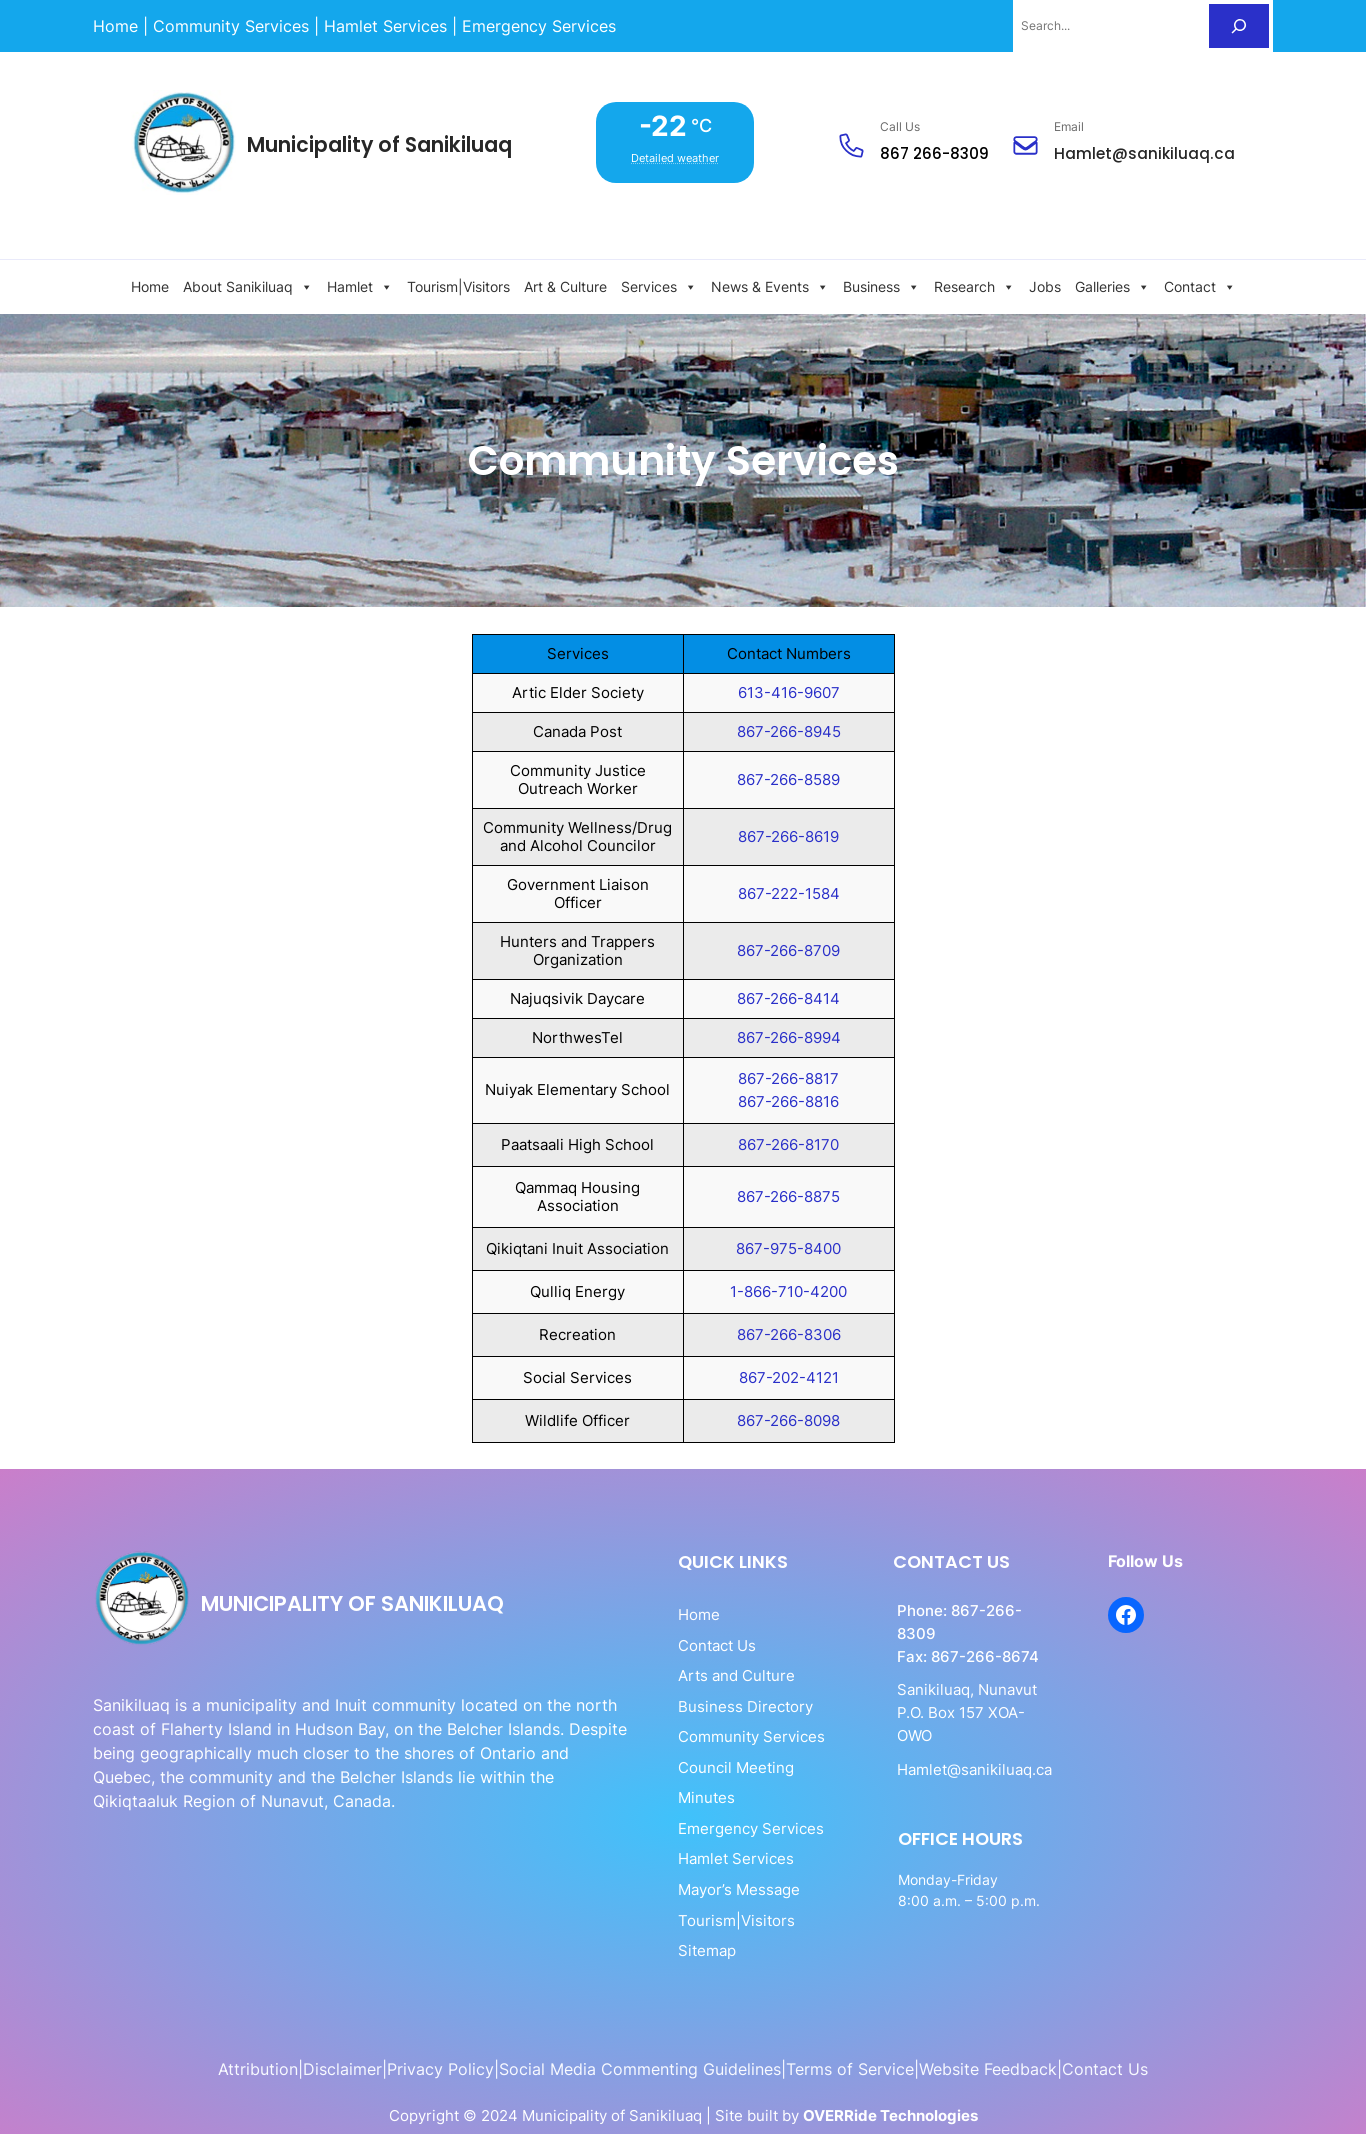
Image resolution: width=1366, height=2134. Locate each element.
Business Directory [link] (682, 1706)
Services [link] (659, 287)
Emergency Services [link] (688, 1797)
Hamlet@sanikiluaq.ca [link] (1145, 153)
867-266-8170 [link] (788, 1144)
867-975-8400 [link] (788, 1248)
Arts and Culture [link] (673, 1675)
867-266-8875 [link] (788, 1196)
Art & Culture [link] (565, 286)
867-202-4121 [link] (789, 1377)
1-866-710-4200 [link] (788, 1291)
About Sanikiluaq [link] (248, 287)
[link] (115, 26)
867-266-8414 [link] (788, 998)
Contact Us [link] (654, 1645)
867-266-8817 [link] (788, 1078)
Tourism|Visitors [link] (458, 286)
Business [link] (881, 287)
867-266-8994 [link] (789, 1037)
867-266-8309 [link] (964, 1610)
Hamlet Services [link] (673, 1828)
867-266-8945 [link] (789, 731)
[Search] (1239, 26)
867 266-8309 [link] (935, 153)
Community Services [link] (688, 1736)
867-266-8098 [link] (788, 1420)
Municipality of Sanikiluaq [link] (380, 144)
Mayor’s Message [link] (676, 1858)
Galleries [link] (1112, 287)
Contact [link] (1200, 287)
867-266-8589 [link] (788, 779)
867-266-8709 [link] (788, 950)
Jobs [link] (1045, 286)
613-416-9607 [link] (789, 692)
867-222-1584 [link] (789, 893)
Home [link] (150, 286)
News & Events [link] (770, 287)
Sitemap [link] (644, 1920)
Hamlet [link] (360, 287)
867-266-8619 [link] (788, 836)
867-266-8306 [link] (789, 1334)
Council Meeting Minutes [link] (703, 1767)
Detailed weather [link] (677, 158)
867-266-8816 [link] (788, 1101)
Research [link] (974, 287)
